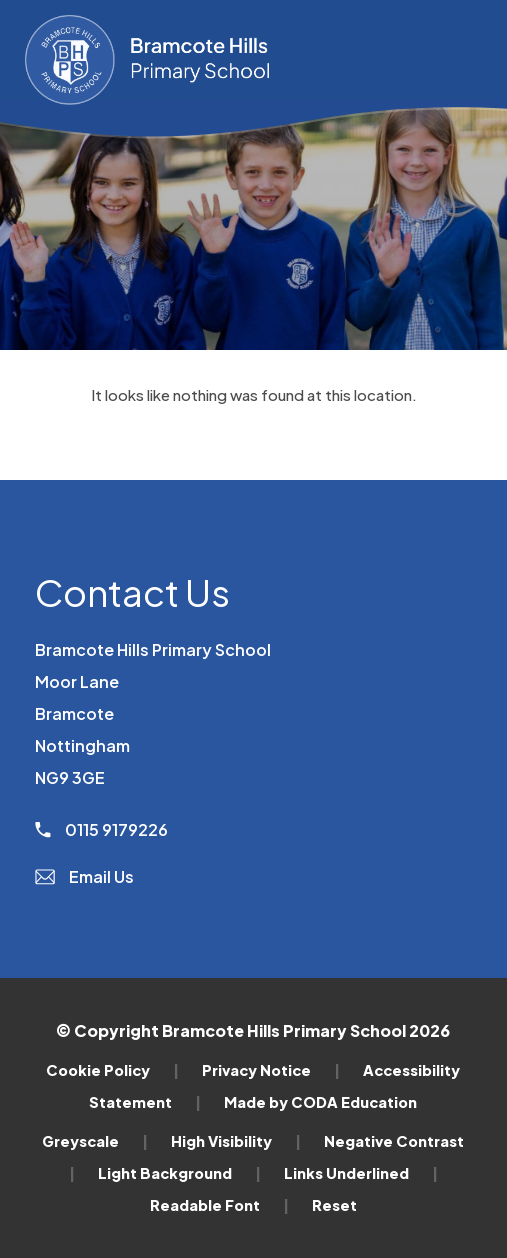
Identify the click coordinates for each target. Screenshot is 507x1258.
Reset (334, 1205)
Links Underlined (361, 1173)
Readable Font (219, 1205)
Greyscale (95, 1141)
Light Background (179, 1173)
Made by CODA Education (320, 1102)
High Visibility (236, 1141)
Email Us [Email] (84, 876)
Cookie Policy (112, 1070)
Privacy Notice (271, 1070)
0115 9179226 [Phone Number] (101, 829)
